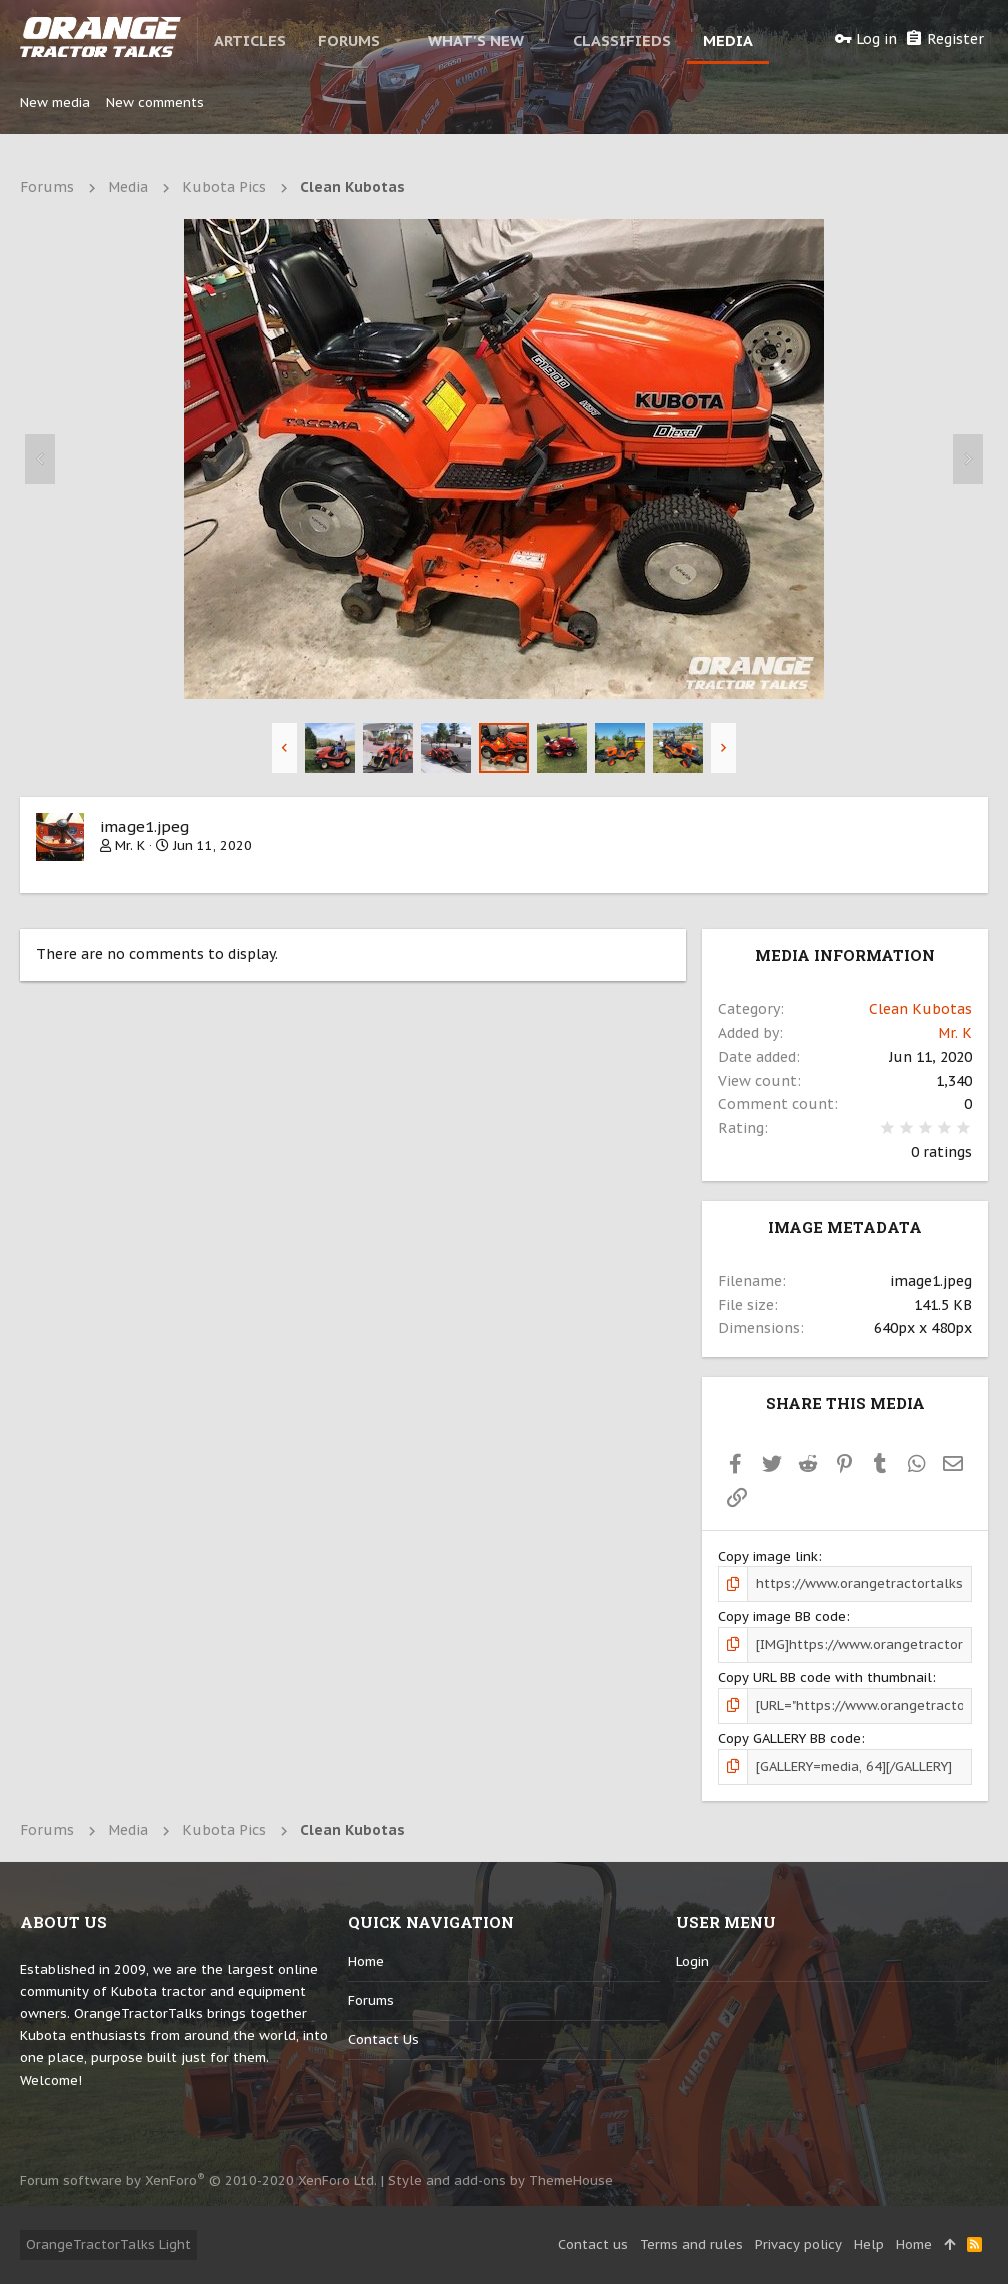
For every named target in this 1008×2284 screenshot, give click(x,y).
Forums (371, 2000)
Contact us (383, 2039)
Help (869, 2244)
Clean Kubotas (920, 1009)
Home (366, 1961)
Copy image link (768, 1556)
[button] (398, 40)
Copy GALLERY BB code (789, 1738)
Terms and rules (691, 2244)
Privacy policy (798, 2244)
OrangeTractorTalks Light (108, 2244)
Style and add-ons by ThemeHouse (500, 2180)
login (692, 1961)
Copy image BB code (782, 1616)
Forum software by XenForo (198, 2180)
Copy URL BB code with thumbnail (825, 1677)
